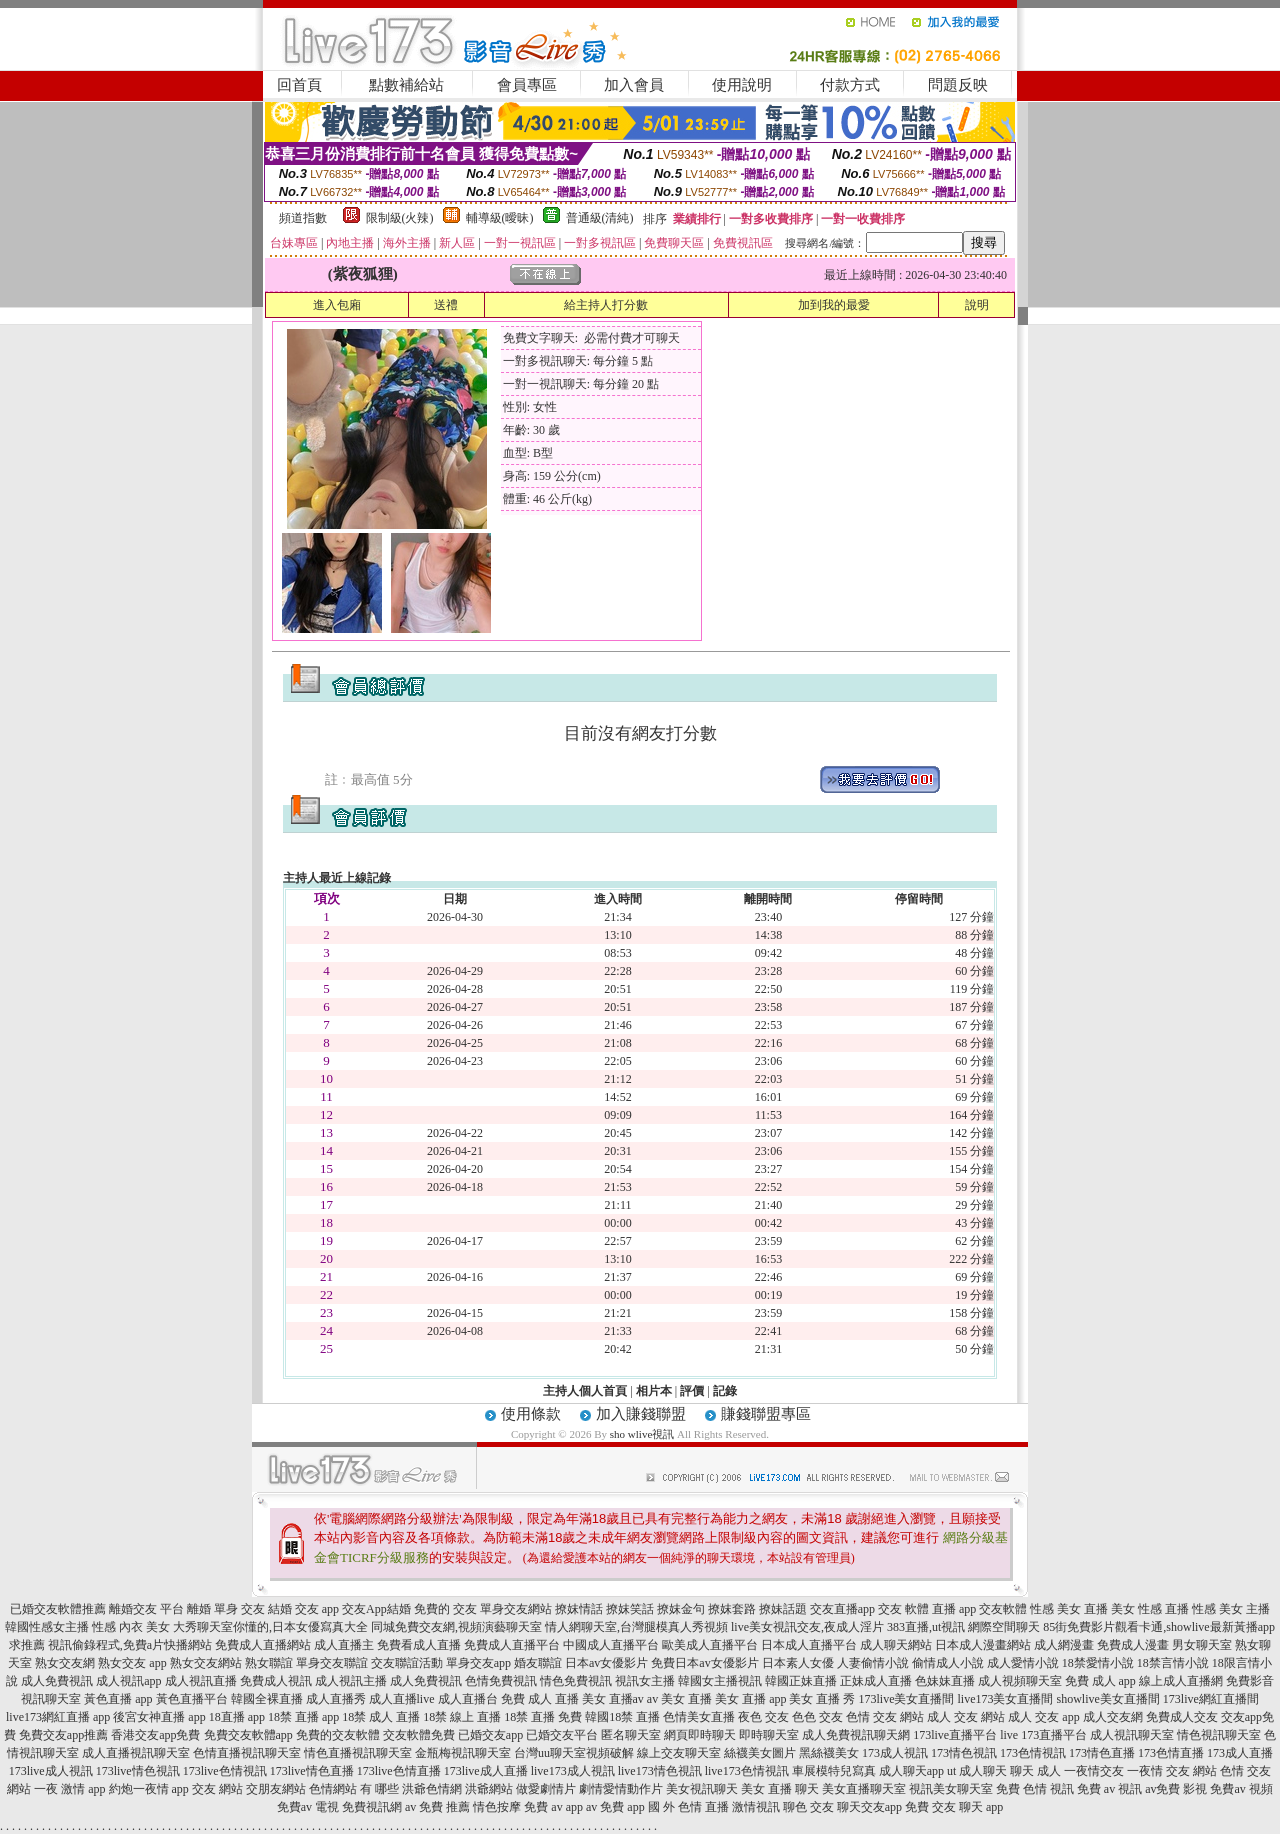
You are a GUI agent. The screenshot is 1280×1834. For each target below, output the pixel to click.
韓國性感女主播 (47, 1627)
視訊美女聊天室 (951, 1789)
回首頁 (299, 85)
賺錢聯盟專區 (766, 1414)
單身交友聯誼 (332, 1663)
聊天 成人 (1035, 1771)
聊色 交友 (808, 1807)
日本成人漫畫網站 (983, 1645)
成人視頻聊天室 (1020, 1681)
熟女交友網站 (206, 1663)
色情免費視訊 (501, 1681)
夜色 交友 (763, 1717)
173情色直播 (1102, 1753)
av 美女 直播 (679, 1699)
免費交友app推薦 (63, 1735)
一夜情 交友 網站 (1172, 1771)
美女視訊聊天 (702, 1789)
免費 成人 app (1100, 1681)
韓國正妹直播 (801, 1681)
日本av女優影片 (606, 1663)
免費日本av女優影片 (704, 1663)
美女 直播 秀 (822, 1699)
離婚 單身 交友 (226, 1609)
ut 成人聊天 (977, 1771)
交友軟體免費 (419, 1735)
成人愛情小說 (1023, 1663)
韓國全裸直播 (267, 1699)
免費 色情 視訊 (1035, 1789)
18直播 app (237, 1717)
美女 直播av (613, 1699)
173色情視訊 (1033, 1753)
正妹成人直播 (876, 1681)
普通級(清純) (600, 218)
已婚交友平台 (562, 1735)
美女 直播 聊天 (780, 1789)
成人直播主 (344, 1645)
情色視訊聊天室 (1219, 1735)
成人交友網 (1113, 1717)
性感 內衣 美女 (131, 1627)
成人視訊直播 (201, 1681)
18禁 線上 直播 (462, 1717)
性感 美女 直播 (1069, 1609)
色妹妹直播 (945, 1681)
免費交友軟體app (248, 1735)
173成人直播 (1240, 1753)
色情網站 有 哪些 (354, 1789)
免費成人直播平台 (512, 1645)
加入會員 (634, 85)
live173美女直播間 (1005, 1699)
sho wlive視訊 (642, 1434)
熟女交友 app (132, 1663)
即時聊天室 (769, 1735)
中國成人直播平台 (611, 1645)
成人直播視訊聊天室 (136, 1753)
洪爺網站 (489, 1789)
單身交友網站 (516, 1609)
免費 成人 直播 (540, 1699)
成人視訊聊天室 (1132, 1735)
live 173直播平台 (1043, 1735)
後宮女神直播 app (159, 1717)
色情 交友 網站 (885, 1717)
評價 (692, 1391)
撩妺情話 (579, 1609)
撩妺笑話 (630, 1609)
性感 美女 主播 (1231, 1609)
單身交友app (478, 1663)
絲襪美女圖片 (760, 1753)
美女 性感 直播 (1150, 1609)
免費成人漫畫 (1133, 1645)
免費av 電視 (308, 1807)
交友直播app (842, 1609)
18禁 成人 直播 (381, 1717)
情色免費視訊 (576, 1681)
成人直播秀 (336, 1699)
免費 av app (553, 1807)
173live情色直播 (312, 1771)
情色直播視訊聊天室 (358, 1753)
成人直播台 (468, 1699)
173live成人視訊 (51, 1771)
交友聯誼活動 (407, 1663)
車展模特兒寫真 (834, 1771)
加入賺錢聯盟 (641, 1414)
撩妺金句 (681, 1609)
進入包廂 (337, 305)
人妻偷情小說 (873, 1663)
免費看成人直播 (419, 1645)
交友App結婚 (376, 1609)
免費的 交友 (445, 1609)
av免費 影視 (1176, 1789)
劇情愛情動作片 (621, 1789)
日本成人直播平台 (809, 1645)
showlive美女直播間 (1107, 1699)
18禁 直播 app (303, 1717)
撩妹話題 (783, 1609)
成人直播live (402, 1699)
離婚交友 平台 (146, 1609)
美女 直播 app (750, 1699)
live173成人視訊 (573, 1771)
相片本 (654, 1391)
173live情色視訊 (138, 1771)
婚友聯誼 (538, 1663)
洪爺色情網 (432, 1789)
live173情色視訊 (660, 1771)
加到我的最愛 (834, 305)
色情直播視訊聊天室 (247, 1753)
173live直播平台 (955, 1735)
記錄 (725, 1391)
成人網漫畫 (1064, 1645)
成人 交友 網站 (966, 1717)
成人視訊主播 (351, 1681)
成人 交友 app (1043, 1717)
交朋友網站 (276, 1789)
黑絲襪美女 (829, 1753)
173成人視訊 (895, 1753)
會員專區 (527, 85)
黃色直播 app (118, 1699)
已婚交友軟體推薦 (58, 1609)
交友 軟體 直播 (917, 1609)
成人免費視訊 (57, 1681)
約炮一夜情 (139, 1789)
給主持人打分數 (606, 305)
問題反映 (958, 85)
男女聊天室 (1202, 1645)
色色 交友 (817, 1717)
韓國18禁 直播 (622, 1717)
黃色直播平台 (192, 1699)
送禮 (446, 305)
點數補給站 (406, 85)
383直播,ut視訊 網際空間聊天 (963, 1627)
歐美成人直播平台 (710, 1645)
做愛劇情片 (546, 1789)
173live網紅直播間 (1211, 1699)
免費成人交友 (1182, 1717)
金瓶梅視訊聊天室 (463, 1753)
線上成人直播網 (1181, 1681)
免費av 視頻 (1241, 1789)
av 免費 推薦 (437, 1807)
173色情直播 (1171, 1753)
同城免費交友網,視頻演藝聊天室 (456, 1627)
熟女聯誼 (269, 1663)
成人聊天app (911, 1771)
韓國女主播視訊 (720, 1681)
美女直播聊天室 (864, 1789)
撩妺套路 (732, 1609)
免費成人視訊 (276, 1681)
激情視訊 (756, 1807)
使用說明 (742, 85)
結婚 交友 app (303, 1609)
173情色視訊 (964, 1753)
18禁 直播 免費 (543, 1717)
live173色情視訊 (747, 1771)
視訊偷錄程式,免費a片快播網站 (130, 1645)
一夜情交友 (1094, 1771)
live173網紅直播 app (58, 1717)
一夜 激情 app (69, 1789)
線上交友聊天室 (679, 1753)
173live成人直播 (486, 1771)
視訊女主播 (645, 1681)
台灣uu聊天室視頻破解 (574, 1753)
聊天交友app (869, 1807)
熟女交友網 (65, 1663)
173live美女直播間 (906, 1699)
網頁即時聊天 (700, 1735)
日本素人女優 (798, 1663)
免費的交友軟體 (338, 1735)
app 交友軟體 (993, 1609)
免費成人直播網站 (263, 1645)
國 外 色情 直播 (688, 1807)
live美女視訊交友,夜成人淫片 (807, 1627)
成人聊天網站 (896, 1645)
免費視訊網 (372, 1807)
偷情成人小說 (948, 1663)
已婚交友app (490, 1735)
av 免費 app (615, 1807)
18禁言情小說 (1173, 1663)
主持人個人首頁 (585, 1391)
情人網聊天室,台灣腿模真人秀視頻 (636, 1627)
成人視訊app (128, 1681)
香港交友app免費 (155, 1735)
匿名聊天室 (631, 1735)
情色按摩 (497, 1807)
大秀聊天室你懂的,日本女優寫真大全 (270, 1627)
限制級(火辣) (400, 218)
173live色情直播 (399, 1771)
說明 (977, 305)
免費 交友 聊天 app (954, 1807)
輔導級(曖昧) (500, 218)
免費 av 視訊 (1109, 1789)
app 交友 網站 (207, 1789)
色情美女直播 (699, 1717)
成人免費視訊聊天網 (856, 1735)
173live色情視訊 (225, 1771)
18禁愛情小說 (1098, 1663)
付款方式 (850, 85)
